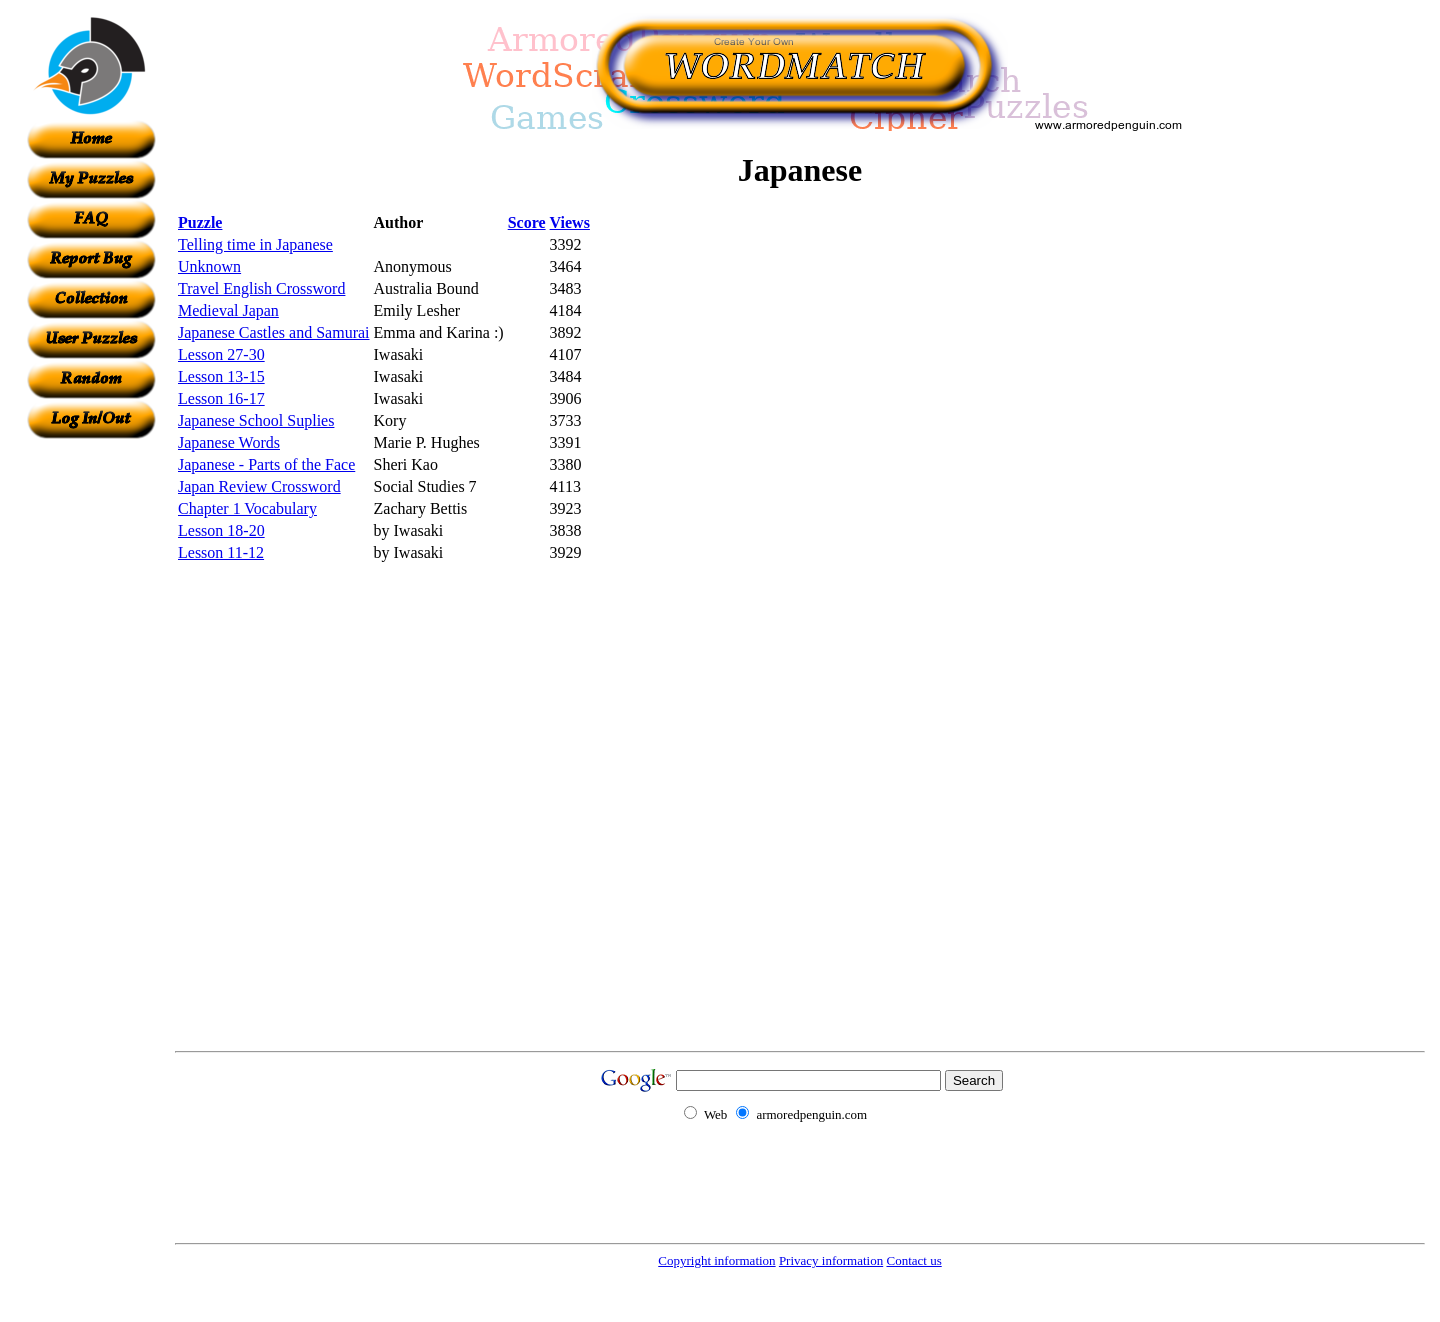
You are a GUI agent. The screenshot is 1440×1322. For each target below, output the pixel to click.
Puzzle (200, 222)
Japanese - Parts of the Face (266, 464)
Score (527, 222)
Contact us (913, 1260)
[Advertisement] (91, 739)
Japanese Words (229, 442)
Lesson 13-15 (221, 376)
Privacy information (831, 1260)
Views (570, 222)
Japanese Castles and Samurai (274, 332)
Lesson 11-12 (221, 552)
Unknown (209, 266)
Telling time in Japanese (255, 244)
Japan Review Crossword (259, 486)
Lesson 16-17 (221, 398)
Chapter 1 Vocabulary (247, 508)
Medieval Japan (228, 310)
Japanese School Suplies (256, 420)
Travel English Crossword (261, 288)
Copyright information (716, 1260)
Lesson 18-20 (221, 530)
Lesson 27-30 (221, 354)
